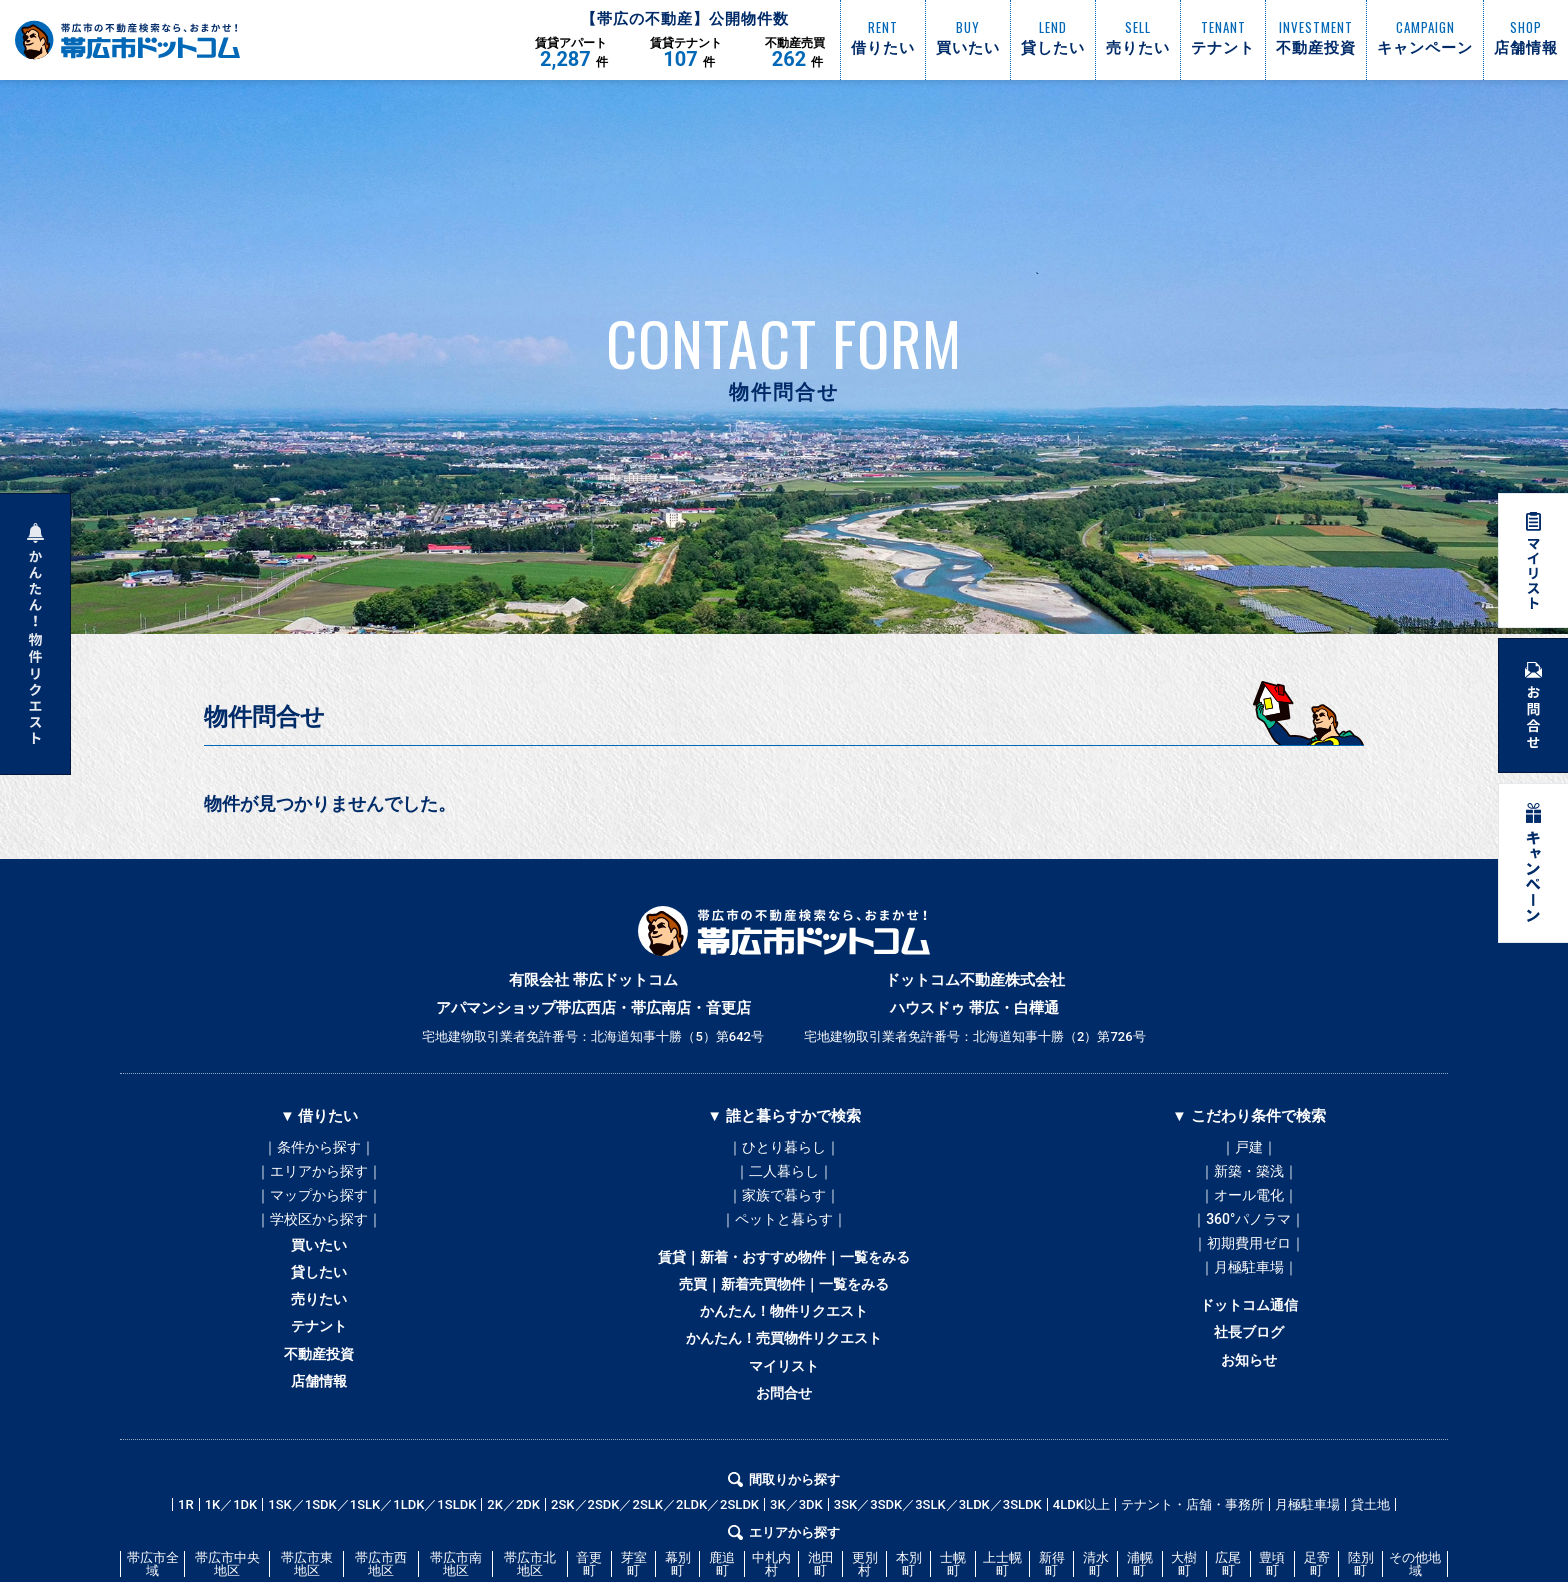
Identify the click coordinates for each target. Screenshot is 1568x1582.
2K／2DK (513, 1569)
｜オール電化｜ (1249, 1208)
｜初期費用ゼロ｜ (1249, 1268)
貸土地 (1370, 1569)
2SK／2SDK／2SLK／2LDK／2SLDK (655, 1569)
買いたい (319, 1270)
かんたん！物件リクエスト (784, 1350)
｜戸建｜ (1249, 1148)
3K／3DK (796, 1569)
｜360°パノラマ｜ (1248, 1238)
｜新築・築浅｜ (1249, 1178)
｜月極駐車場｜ (1249, 1298)
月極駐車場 (1307, 1569)
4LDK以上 (1081, 1569)
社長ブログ (1248, 1376)
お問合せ (784, 1452)
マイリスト (783, 1418)
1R (186, 1569)
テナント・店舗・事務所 (1192, 1569)
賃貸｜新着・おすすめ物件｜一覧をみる (784, 1282)
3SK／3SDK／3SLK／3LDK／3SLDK (938, 1569)
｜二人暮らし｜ (784, 1178)
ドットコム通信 (1248, 1342)
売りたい (319, 1338)
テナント (319, 1372)
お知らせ (1249, 1410)
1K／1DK (231, 1569)
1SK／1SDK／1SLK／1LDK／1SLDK (372, 1569)
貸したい (319, 1304)
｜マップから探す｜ (319, 1208)
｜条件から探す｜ (319, 1148)
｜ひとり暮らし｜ (784, 1148)
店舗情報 (319, 1440)
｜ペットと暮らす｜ (784, 1238)
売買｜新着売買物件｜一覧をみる (783, 1316)
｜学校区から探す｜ (319, 1238)
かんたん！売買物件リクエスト (784, 1384)
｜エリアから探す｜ (319, 1178)
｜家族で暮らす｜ (784, 1208)
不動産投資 (319, 1406)
